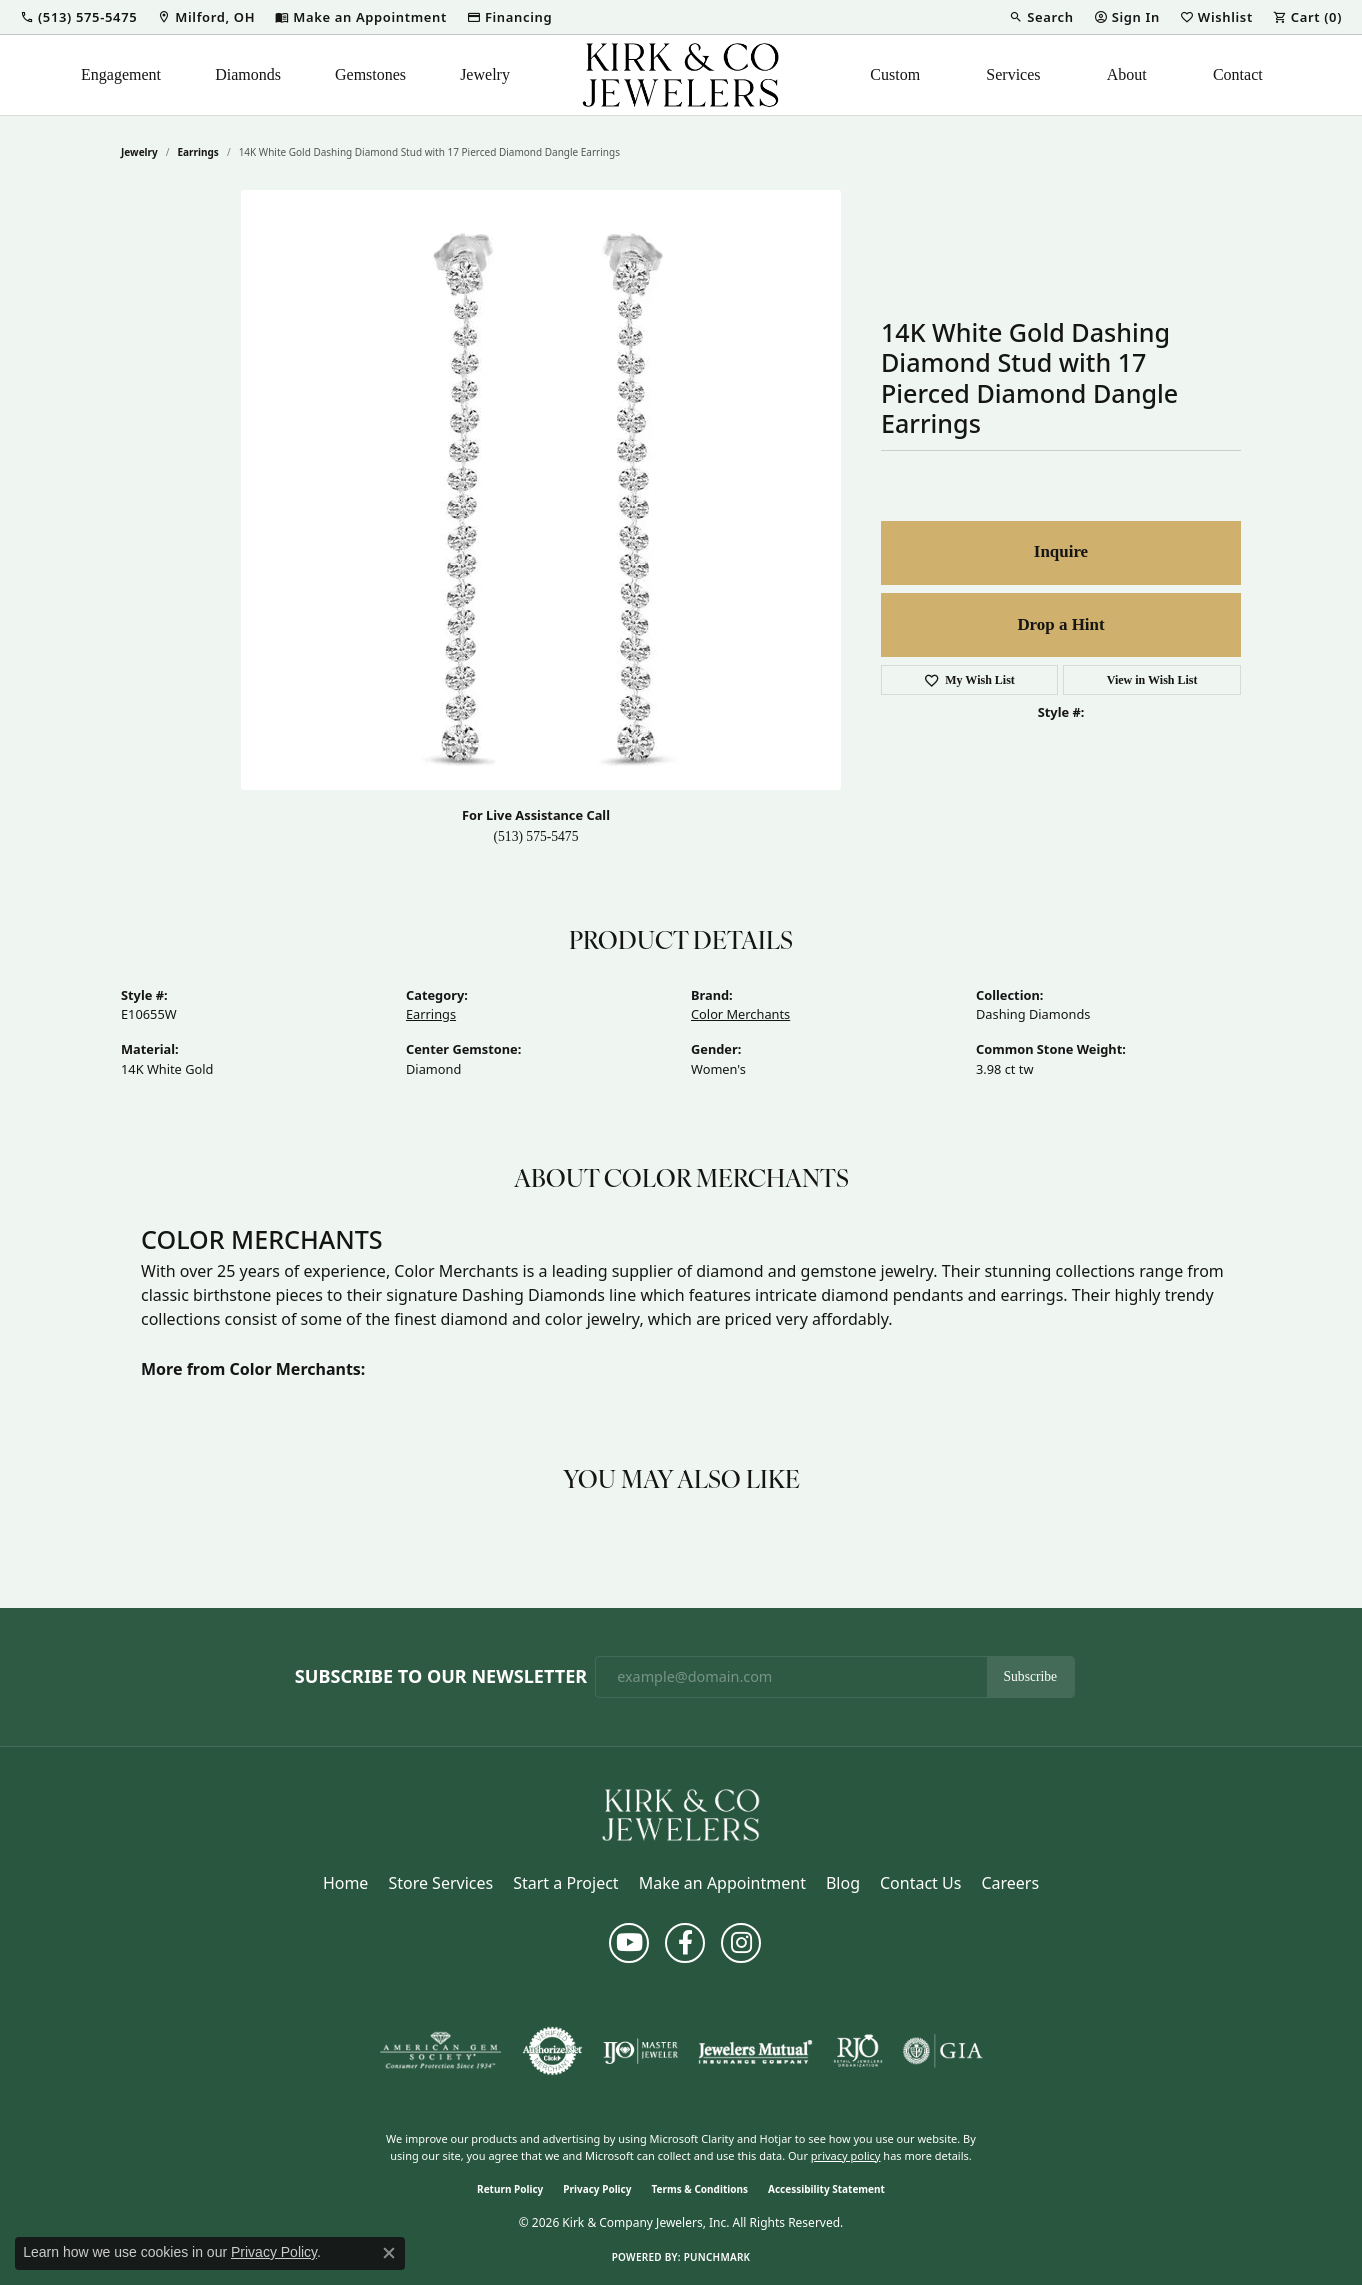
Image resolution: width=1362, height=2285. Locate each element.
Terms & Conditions (699, 2189)
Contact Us (920, 1883)
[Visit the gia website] (943, 2051)
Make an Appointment (722, 1883)
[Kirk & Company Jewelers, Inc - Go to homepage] (681, 1813)
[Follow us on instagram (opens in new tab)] (741, 1943)
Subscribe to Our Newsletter (441, 1677)
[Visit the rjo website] (858, 2051)
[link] (206, 17)
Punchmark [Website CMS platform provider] (717, 2257)
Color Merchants (740, 1014)
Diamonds (248, 74)
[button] (78, 17)
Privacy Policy (597, 2189)
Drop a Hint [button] (1060, 624)
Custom (895, 74)
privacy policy (846, 2155)
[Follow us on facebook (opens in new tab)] (685, 1943)
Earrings (198, 152)
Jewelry (485, 74)
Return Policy (510, 2189)
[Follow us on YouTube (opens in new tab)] (629, 1943)
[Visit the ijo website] (640, 2051)
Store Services (440, 1883)
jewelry (139, 152)
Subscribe (1031, 1676)
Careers (1010, 1883)
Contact (1238, 74)
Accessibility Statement (826, 2189)
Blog (843, 1883)
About (1127, 74)
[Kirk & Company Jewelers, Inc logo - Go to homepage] (681, 75)
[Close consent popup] (389, 2253)
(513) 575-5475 (536, 836)
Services (1013, 74)
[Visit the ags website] (440, 2051)
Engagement (121, 74)
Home (346, 1883)
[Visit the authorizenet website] (553, 2051)
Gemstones (370, 74)
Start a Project (565, 1883)
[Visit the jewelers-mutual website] (755, 2051)
